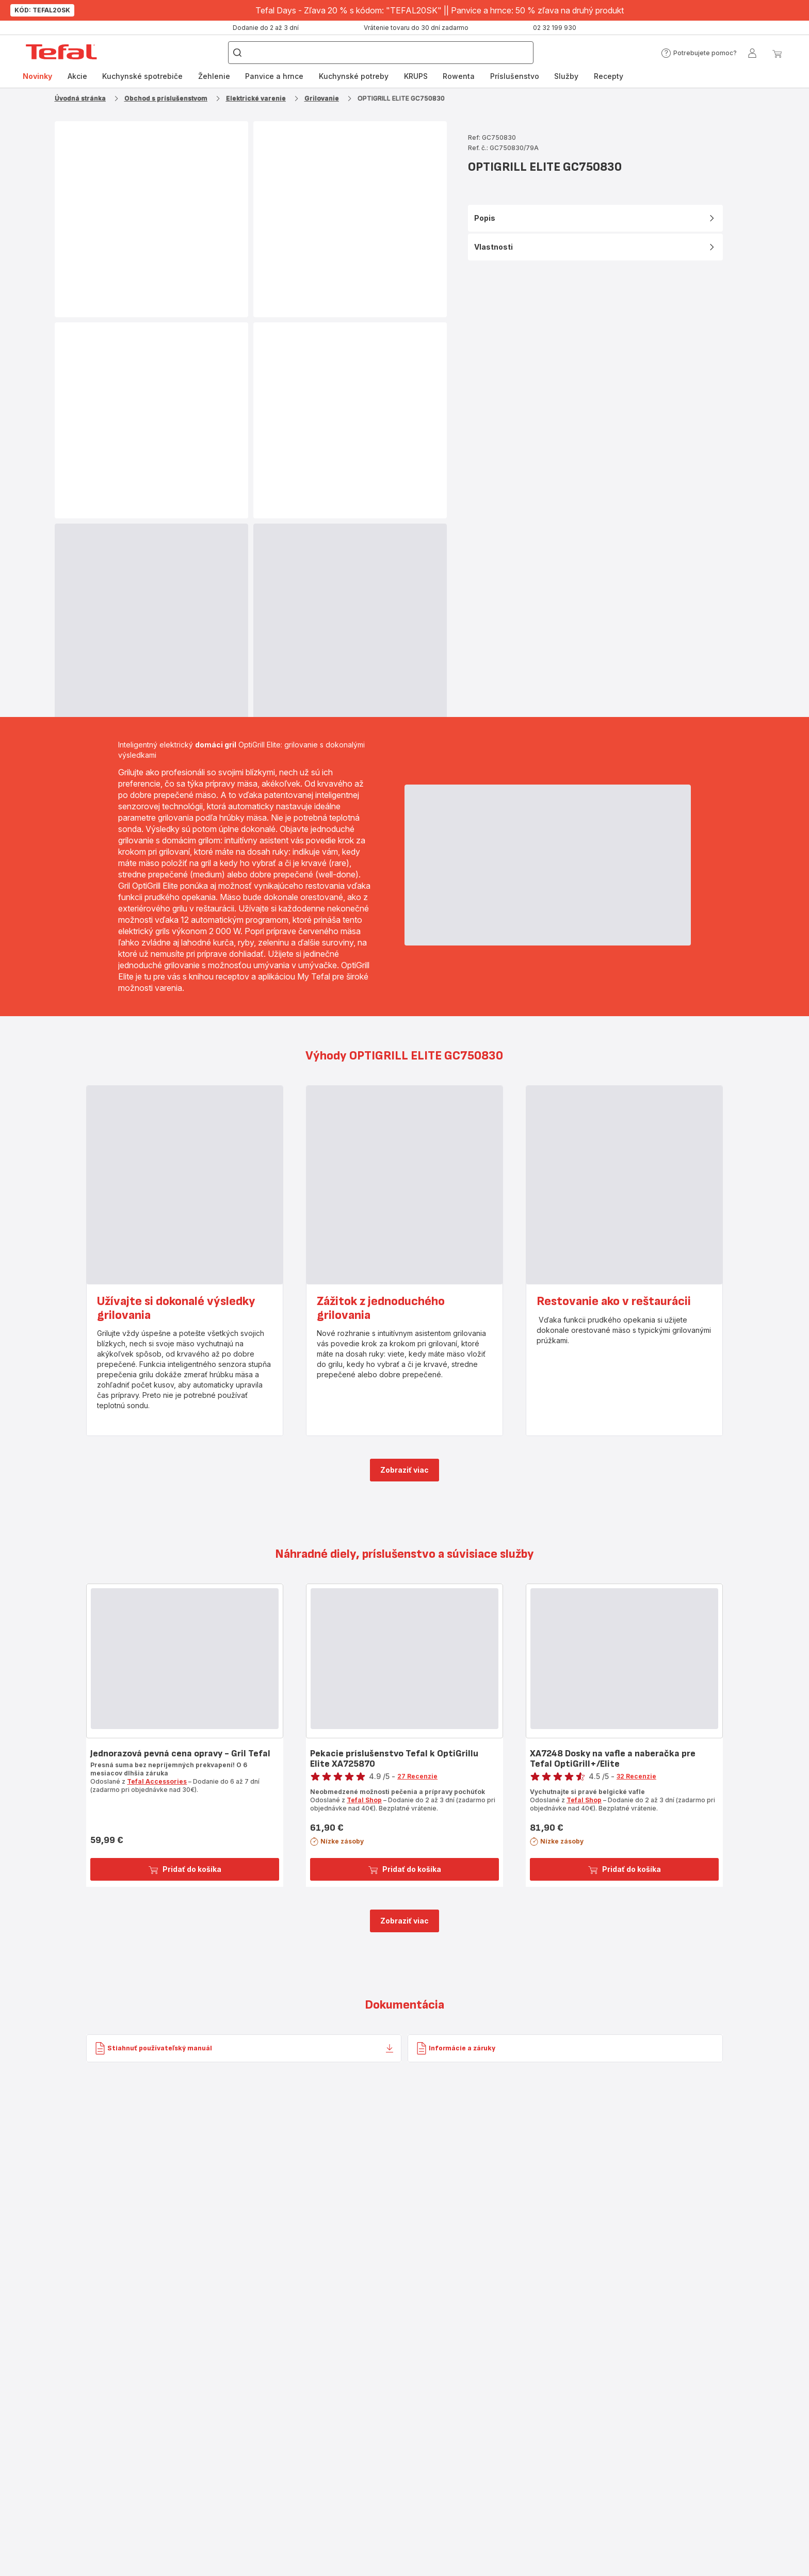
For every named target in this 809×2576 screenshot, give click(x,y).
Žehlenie (214, 76)
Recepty (608, 76)
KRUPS (416, 76)
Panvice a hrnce (274, 76)
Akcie (77, 76)
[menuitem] (37, 76)
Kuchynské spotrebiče (142, 76)
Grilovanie (321, 98)
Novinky (37, 76)
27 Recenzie (417, 1776)
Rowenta (459, 76)
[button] (699, 53)
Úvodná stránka (80, 98)
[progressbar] (151, 623)
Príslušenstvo (514, 76)
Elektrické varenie (256, 98)
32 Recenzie (636, 1776)
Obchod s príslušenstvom (165, 98)
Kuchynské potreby (354, 76)
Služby (566, 76)
